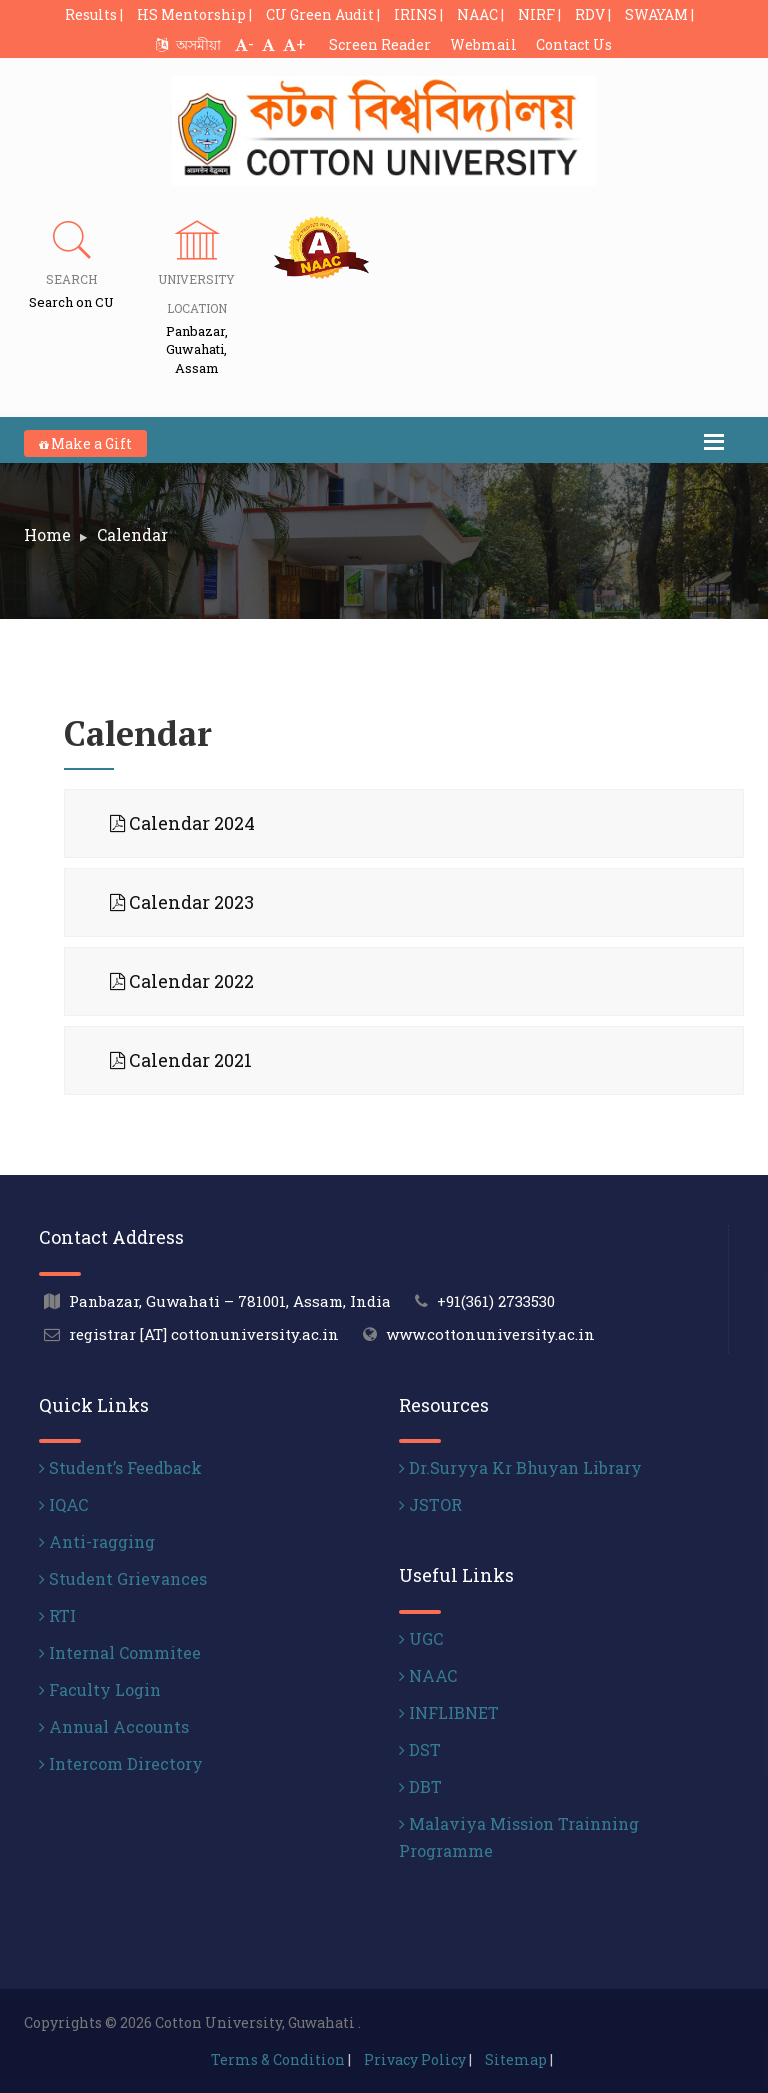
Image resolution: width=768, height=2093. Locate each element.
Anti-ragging (97, 1541)
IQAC (63, 1504)
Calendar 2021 (181, 1060)
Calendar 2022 (182, 981)
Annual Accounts (114, 1726)
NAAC (428, 1675)
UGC (421, 1638)
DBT (420, 1786)
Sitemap (516, 2059)
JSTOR (430, 1504)
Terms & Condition (278, 2059)
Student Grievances (123, 1578)
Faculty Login (100, 1689)
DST (420, 1749)
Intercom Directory (121, 1763)
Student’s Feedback (120, 1467)
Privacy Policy (415, 2059)
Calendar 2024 (182, 823)
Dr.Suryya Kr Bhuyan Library (520, 1467)
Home (47, 534)
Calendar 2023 (182, 902)
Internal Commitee (120, 1652)
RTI (57, 1615)
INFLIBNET (449, 1712)
